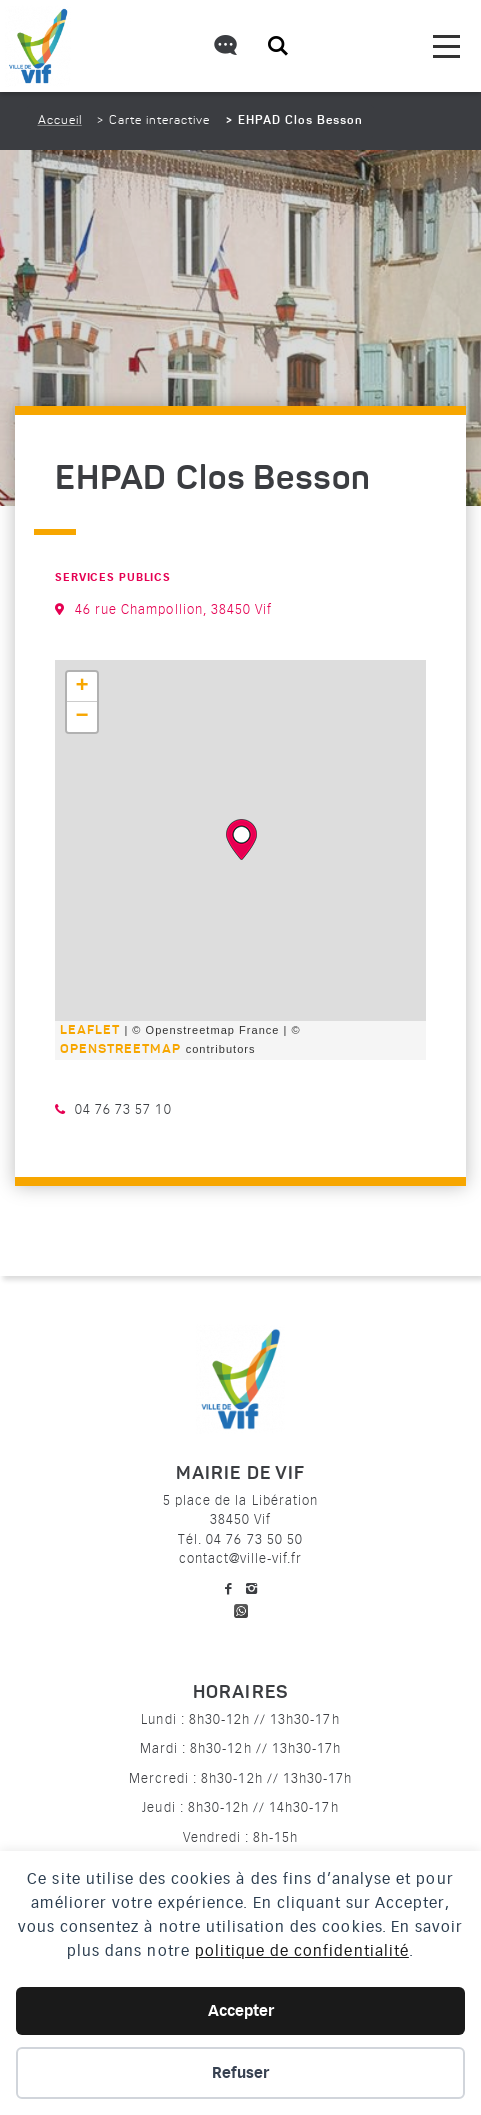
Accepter (241, 2011)
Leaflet (90, 1030)
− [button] (82, 717)
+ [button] (82, 687)
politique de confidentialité (302, 1951)
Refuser (240, 2073)
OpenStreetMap (121, 1049)
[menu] (446, 46)
